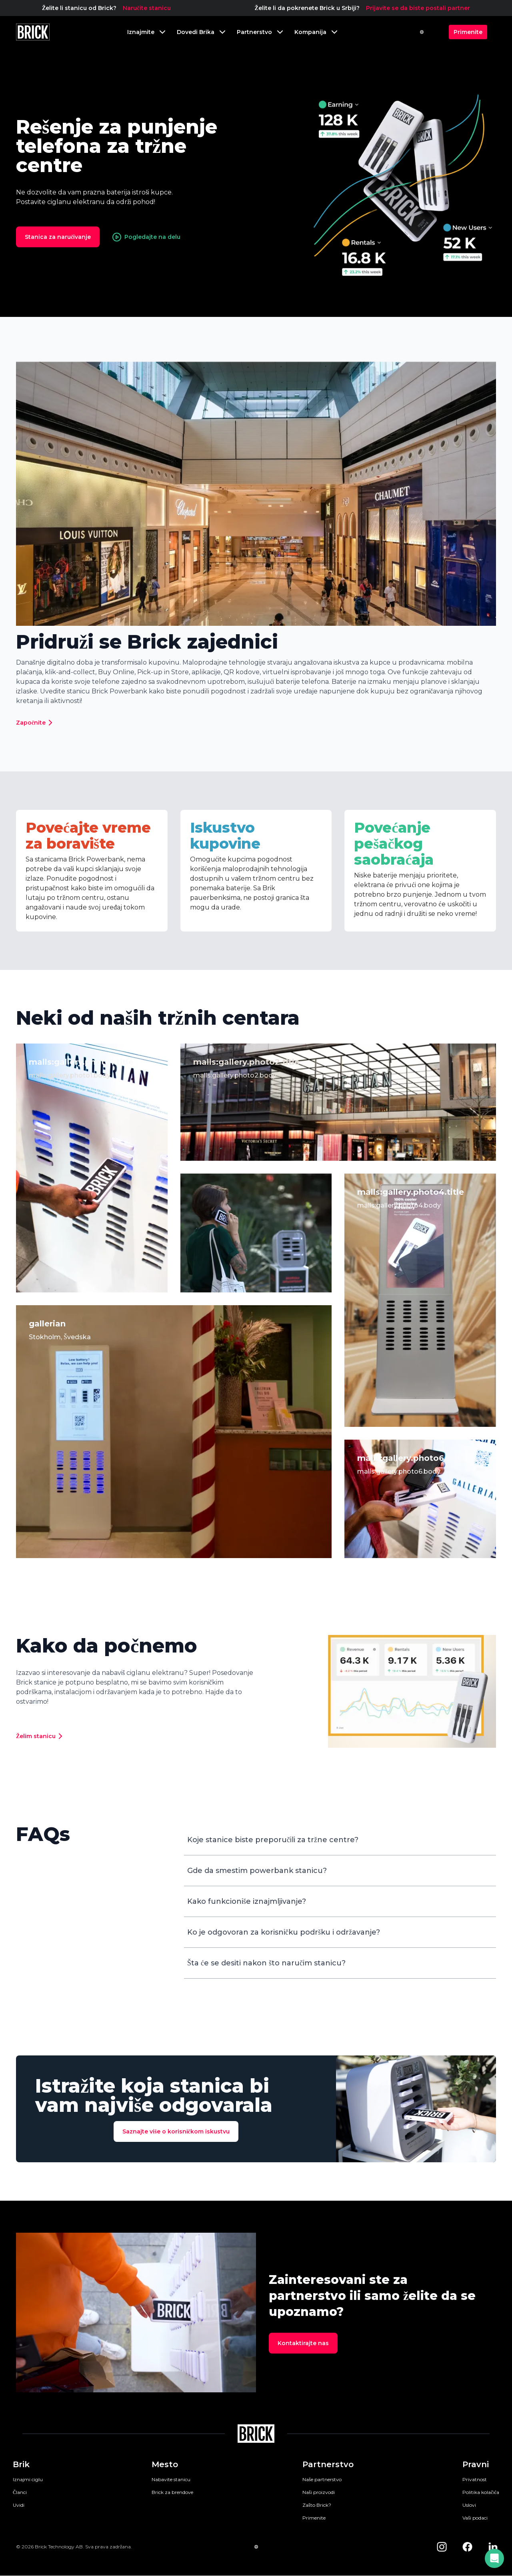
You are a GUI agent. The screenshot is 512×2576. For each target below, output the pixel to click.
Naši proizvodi (318, 2492)
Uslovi (469, 2505)
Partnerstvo (328, 2464)
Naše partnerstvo (322, 2479)
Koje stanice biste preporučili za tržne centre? (272, 1839)
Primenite (314, 2518)
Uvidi (18, 2505)
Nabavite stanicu (171, 2479)
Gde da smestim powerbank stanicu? (257, 1870)
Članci (20, 2492)
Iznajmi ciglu (28, 2479)
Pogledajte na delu (146, 237)
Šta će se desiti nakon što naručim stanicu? (266, 1963)
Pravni (475, 2464)
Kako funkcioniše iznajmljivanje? (246, 1901)
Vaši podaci (475, 2518)
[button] (494, 2558)
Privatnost (474, 2479)
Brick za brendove (172, 2492)
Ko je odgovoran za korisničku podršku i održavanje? (283, 1932)
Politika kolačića (480, 2492)
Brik (21, 2464)
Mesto (165, 2464)
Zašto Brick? (316, 2505)
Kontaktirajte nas (303, 2343)
